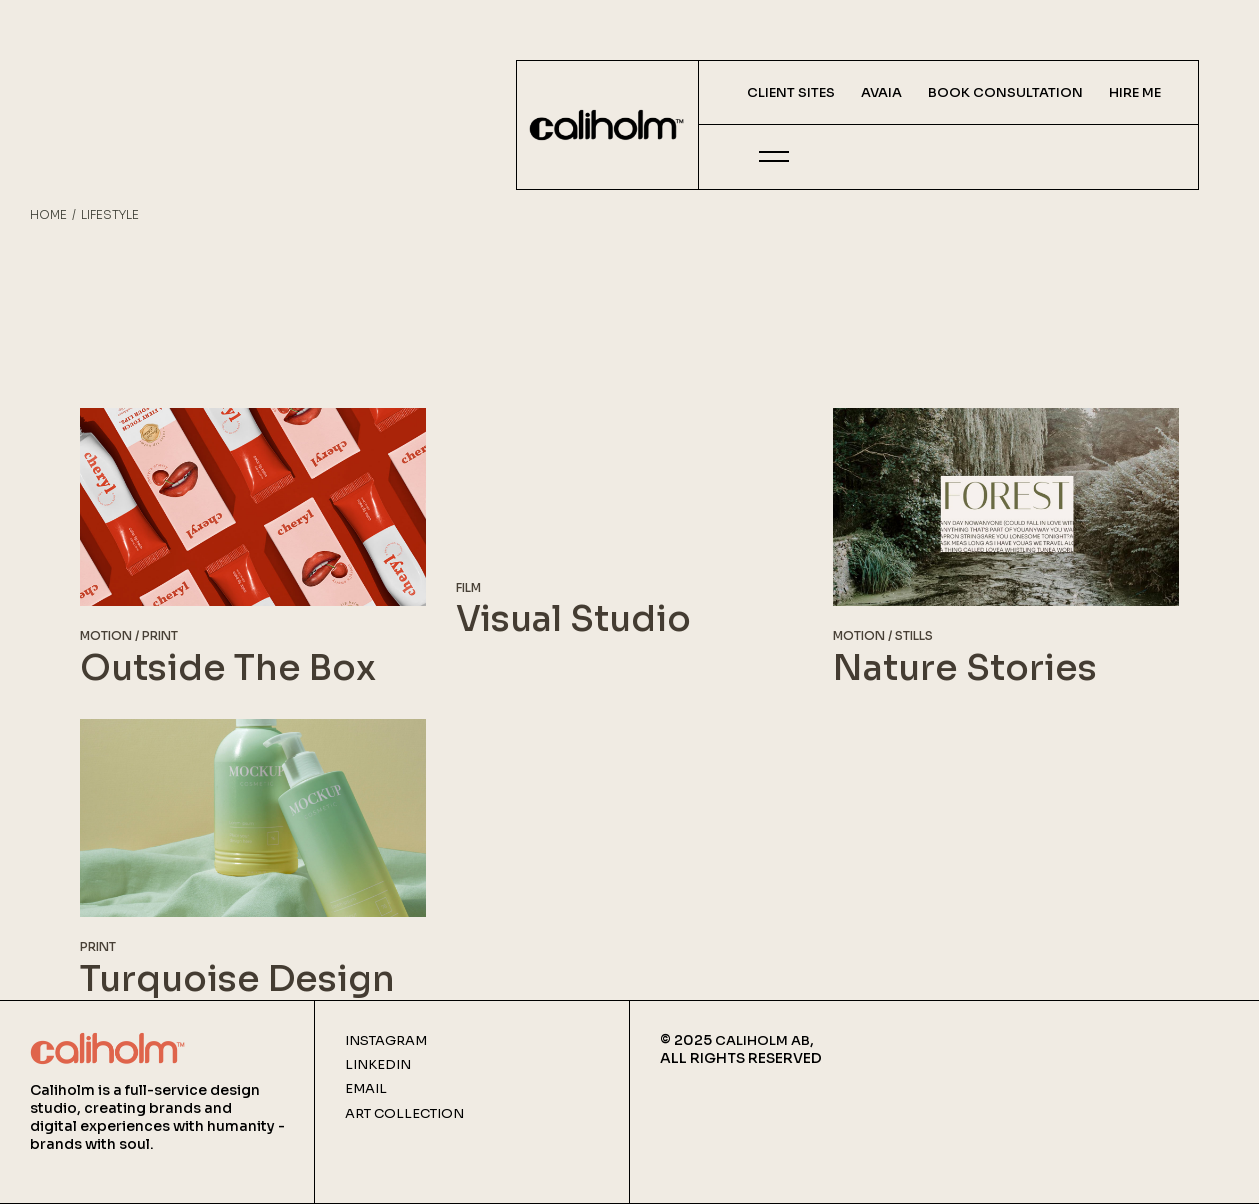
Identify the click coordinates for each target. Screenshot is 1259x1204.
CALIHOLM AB (762, 1040)
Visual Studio (573, 619)
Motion (106, 635)
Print (160, 635)
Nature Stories (965, 668)
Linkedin (378, 1065)
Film (468, 587)
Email (366, 1089)
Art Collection (404, 1114)
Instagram (386, 1041)
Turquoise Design (237, 979)
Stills (914, 635)
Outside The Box (228, 668)
